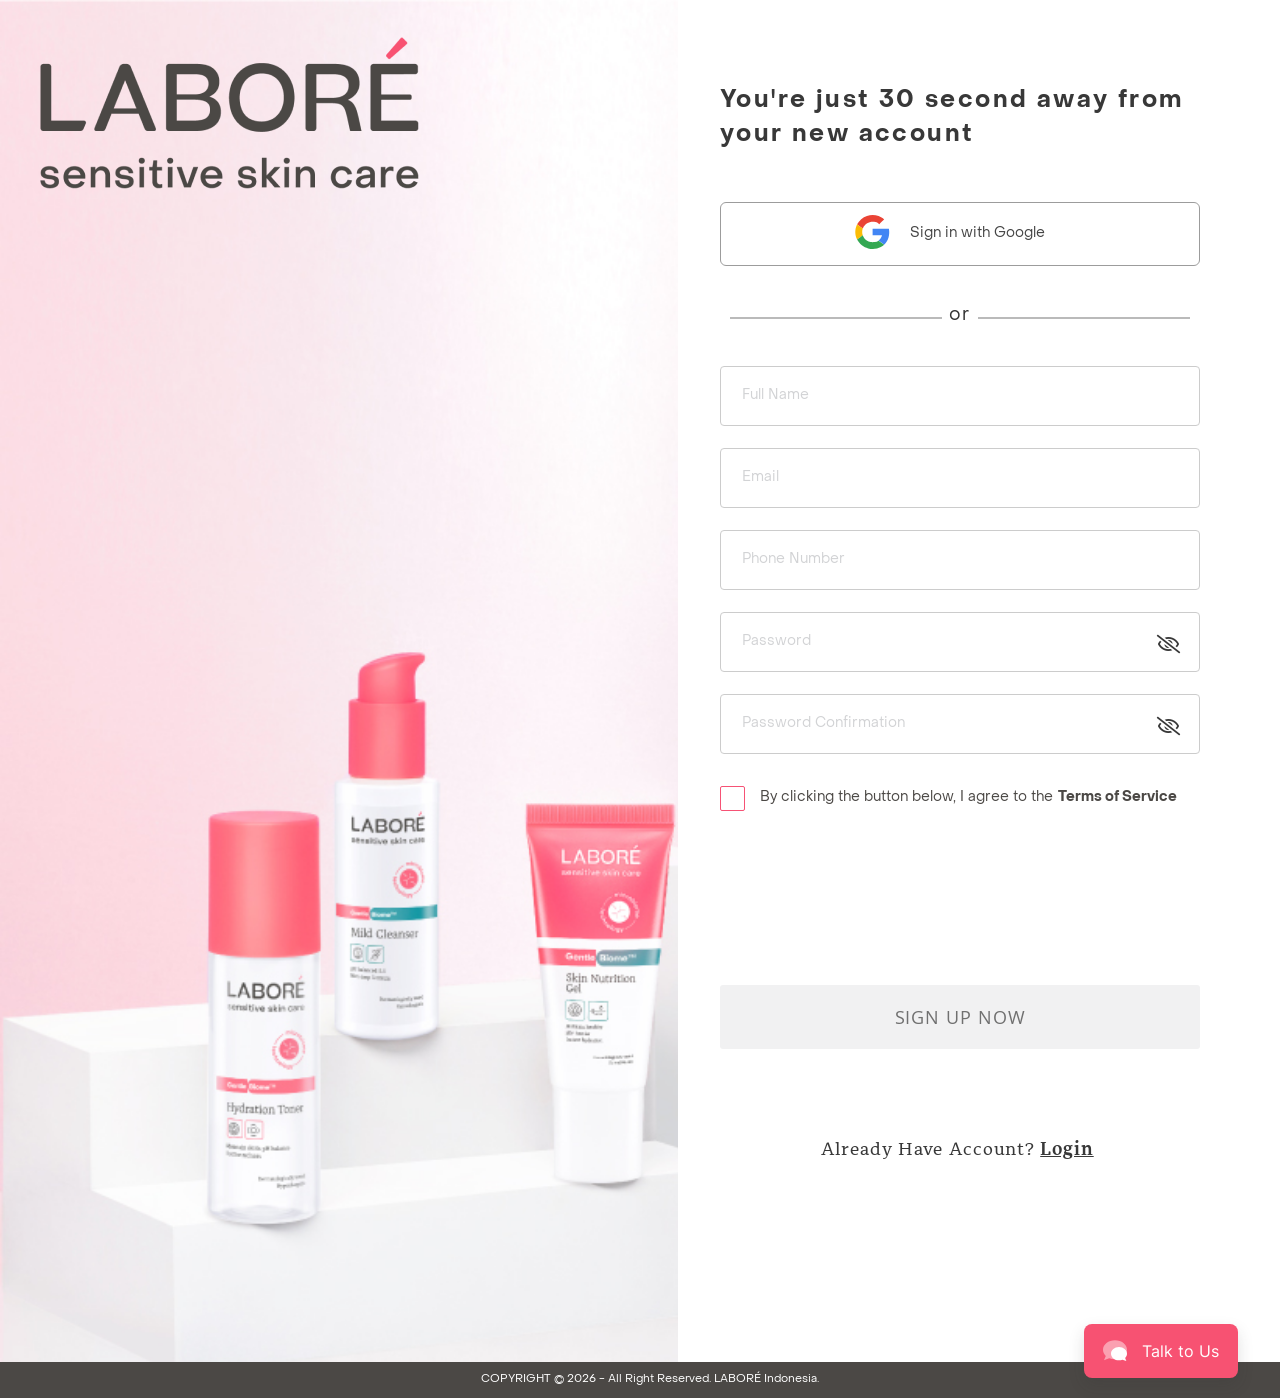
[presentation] (872, 886)
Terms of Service (1117, 797)
